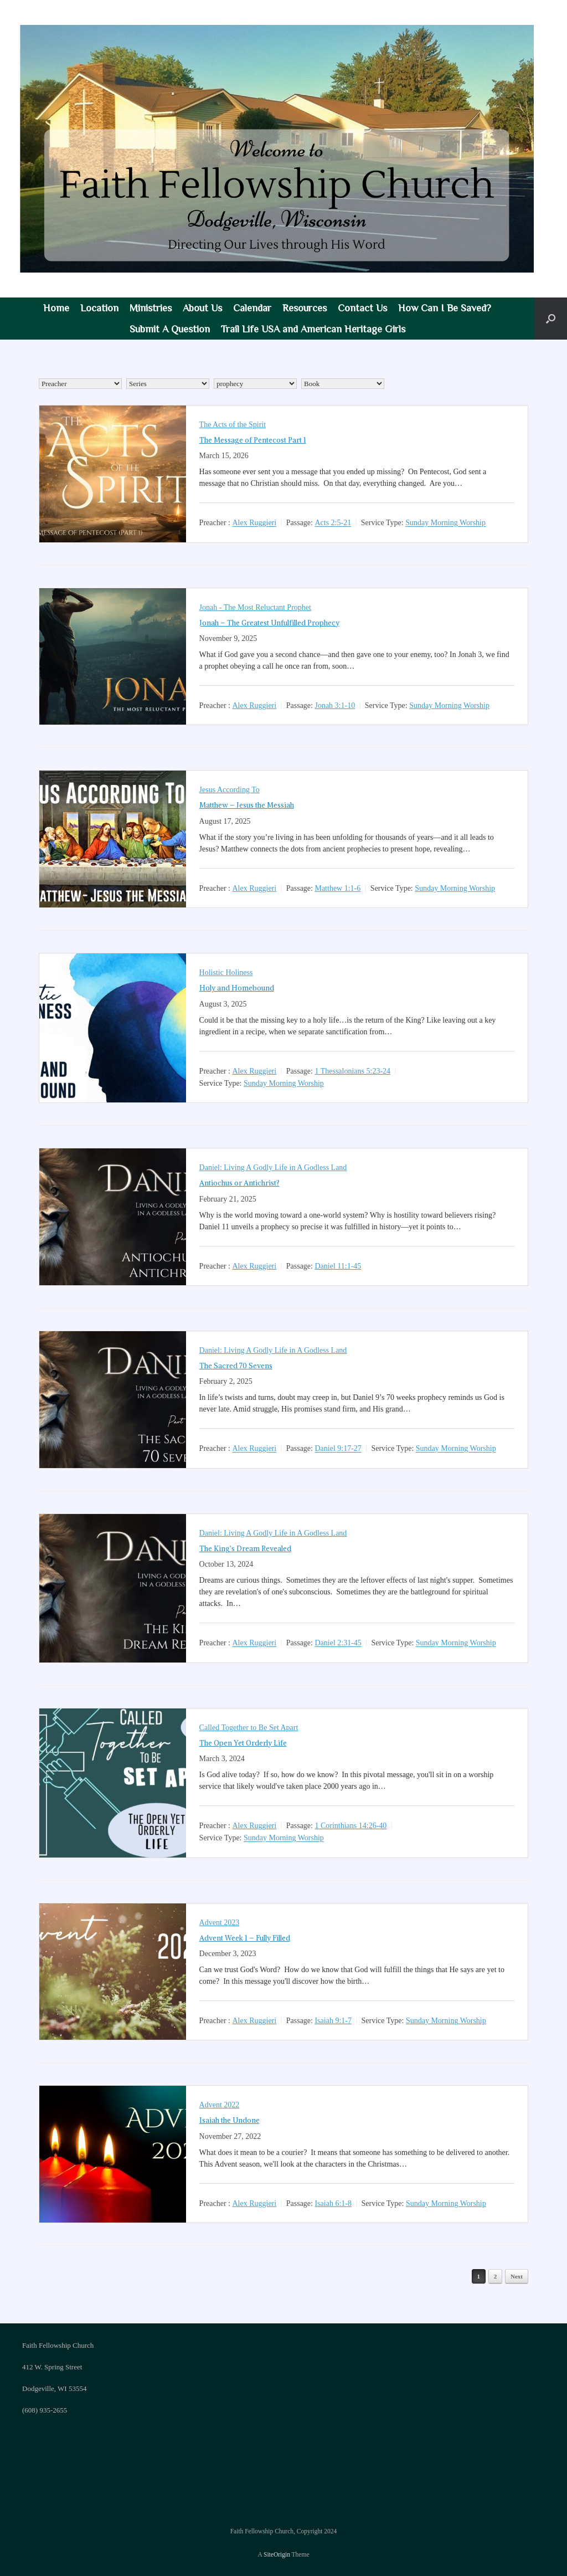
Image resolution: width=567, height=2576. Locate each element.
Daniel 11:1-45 (338, 1266)
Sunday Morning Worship (445, 523)
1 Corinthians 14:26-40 (350, 1825)
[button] (550, 318)
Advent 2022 (219, 2105)
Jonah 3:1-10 (335, 705)
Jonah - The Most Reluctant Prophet (255, 607)
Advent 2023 (219, 1922)
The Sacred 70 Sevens (235, 1366)
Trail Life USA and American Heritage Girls (313, 329)
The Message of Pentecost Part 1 (252, 440)
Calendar (252, 308)
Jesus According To (229, 790)
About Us (202, 308)
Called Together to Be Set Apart (248, 1727)
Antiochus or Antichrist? (239, 1183)
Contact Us (362, 308)
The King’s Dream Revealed (245, 1548)
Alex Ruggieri (254, 523)
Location (99, 308)
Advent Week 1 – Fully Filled (244, 1938)
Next (517, 2276)
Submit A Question (170, 329)
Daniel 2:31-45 (338, 1643)
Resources (304, 308)
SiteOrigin (277, 2554)
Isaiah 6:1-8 (333, 2203)
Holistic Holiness (226, 972)
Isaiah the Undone (229, 2120)
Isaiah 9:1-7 (333, 2020)
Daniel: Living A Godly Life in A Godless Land (273, 1167)
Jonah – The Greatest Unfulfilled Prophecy (269, 623)
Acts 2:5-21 (333, 523)
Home (56, 308)
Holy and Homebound (236, 988)
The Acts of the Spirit (232, 424)
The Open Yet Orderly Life (243, 1743)
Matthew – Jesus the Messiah (246, 805)
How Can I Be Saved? (444, 308)
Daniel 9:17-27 (338, 1449)
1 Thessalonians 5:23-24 (352, 1071)
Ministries (151, 308)
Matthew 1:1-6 (337, 888)
